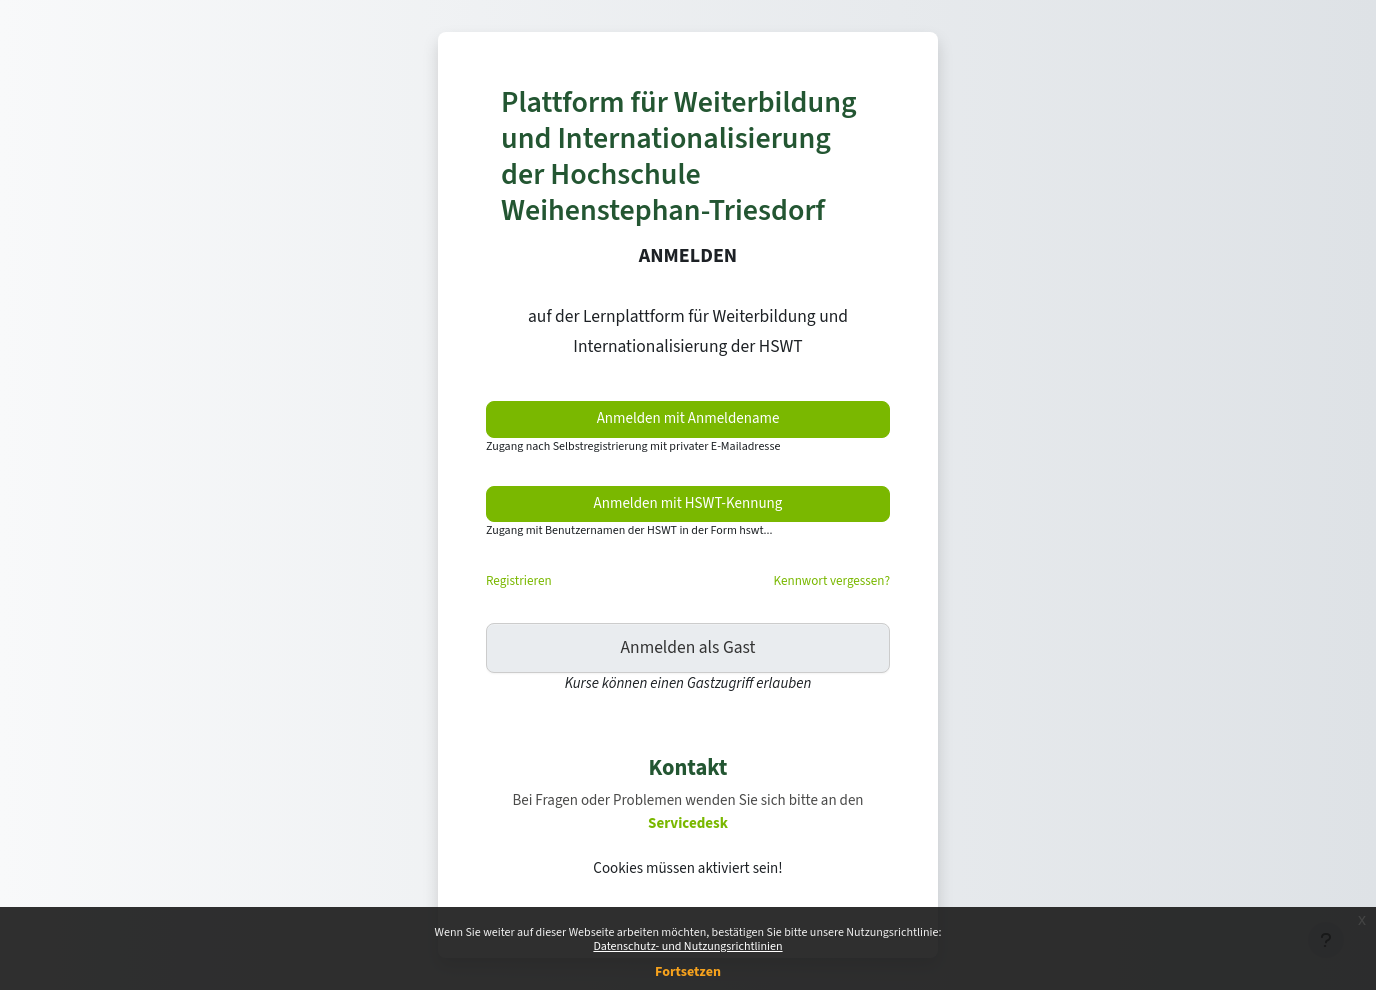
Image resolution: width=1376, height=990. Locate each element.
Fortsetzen (688, 972)
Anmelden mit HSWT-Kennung (688, 503)
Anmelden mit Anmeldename (688, 418)
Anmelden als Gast (688, 647)
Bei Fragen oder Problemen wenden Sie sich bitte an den (687, 800)
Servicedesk (688, 823)
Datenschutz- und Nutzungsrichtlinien (687, 946)
